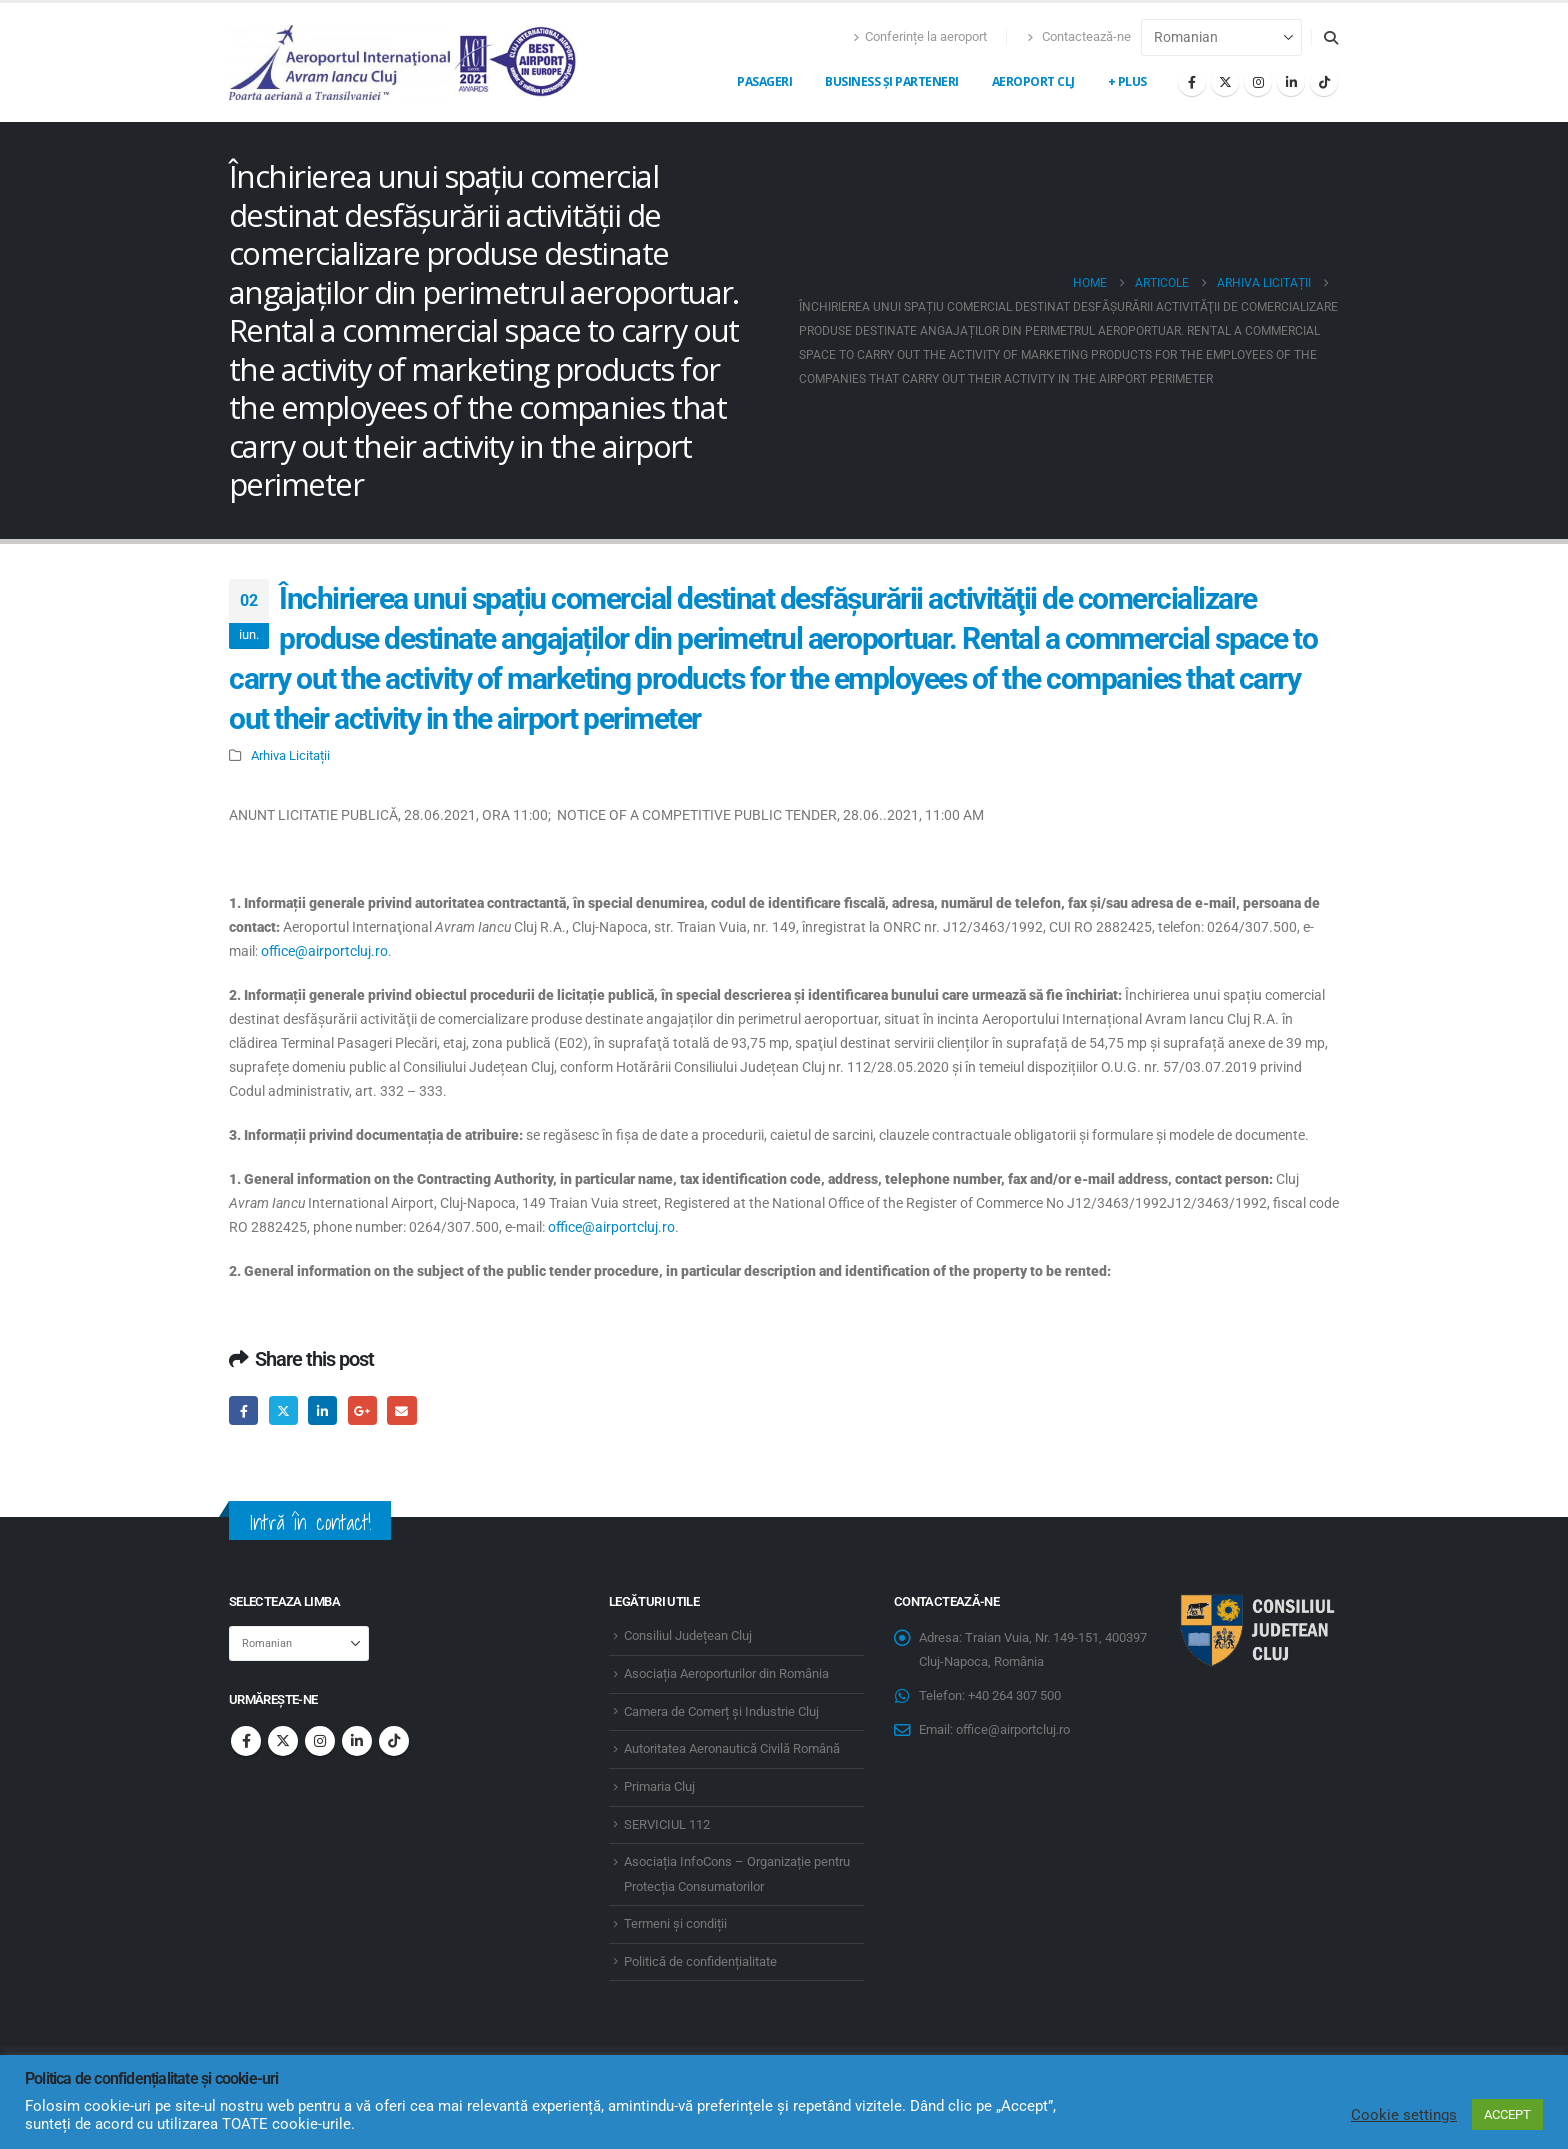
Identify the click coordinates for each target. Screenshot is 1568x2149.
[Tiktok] (1324, 82)
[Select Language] (1221, 37)
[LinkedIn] (1291, 82)
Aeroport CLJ (1033, 81)
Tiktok (394, 1741)
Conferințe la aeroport (920, 36)
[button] (1330, 38)
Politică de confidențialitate (700, 1961)
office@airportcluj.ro (324, 951)
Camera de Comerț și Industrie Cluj (721, 1711)
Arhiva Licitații (290, 755)
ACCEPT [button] (1507, 2114)
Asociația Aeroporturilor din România (726, 1673)
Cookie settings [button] (1404, 2115)
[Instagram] (1258, 82)
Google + (362, 1410)
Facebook (243, 1410)
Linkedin (357, 1741)
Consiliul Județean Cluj (688, 1635)
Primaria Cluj (659, 1786)
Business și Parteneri (892, 81)
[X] (1225, 82)
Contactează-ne (1079, 36)
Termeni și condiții (675, 1923)
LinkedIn (322, 1410)
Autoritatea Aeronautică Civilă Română (732, 1748)
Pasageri (764, 81)
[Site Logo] (404, 62)
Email (401, 1410)
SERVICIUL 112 (667, 1824)
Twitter (283, 1410)
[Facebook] (1192, 82)
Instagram (320, 1741)
